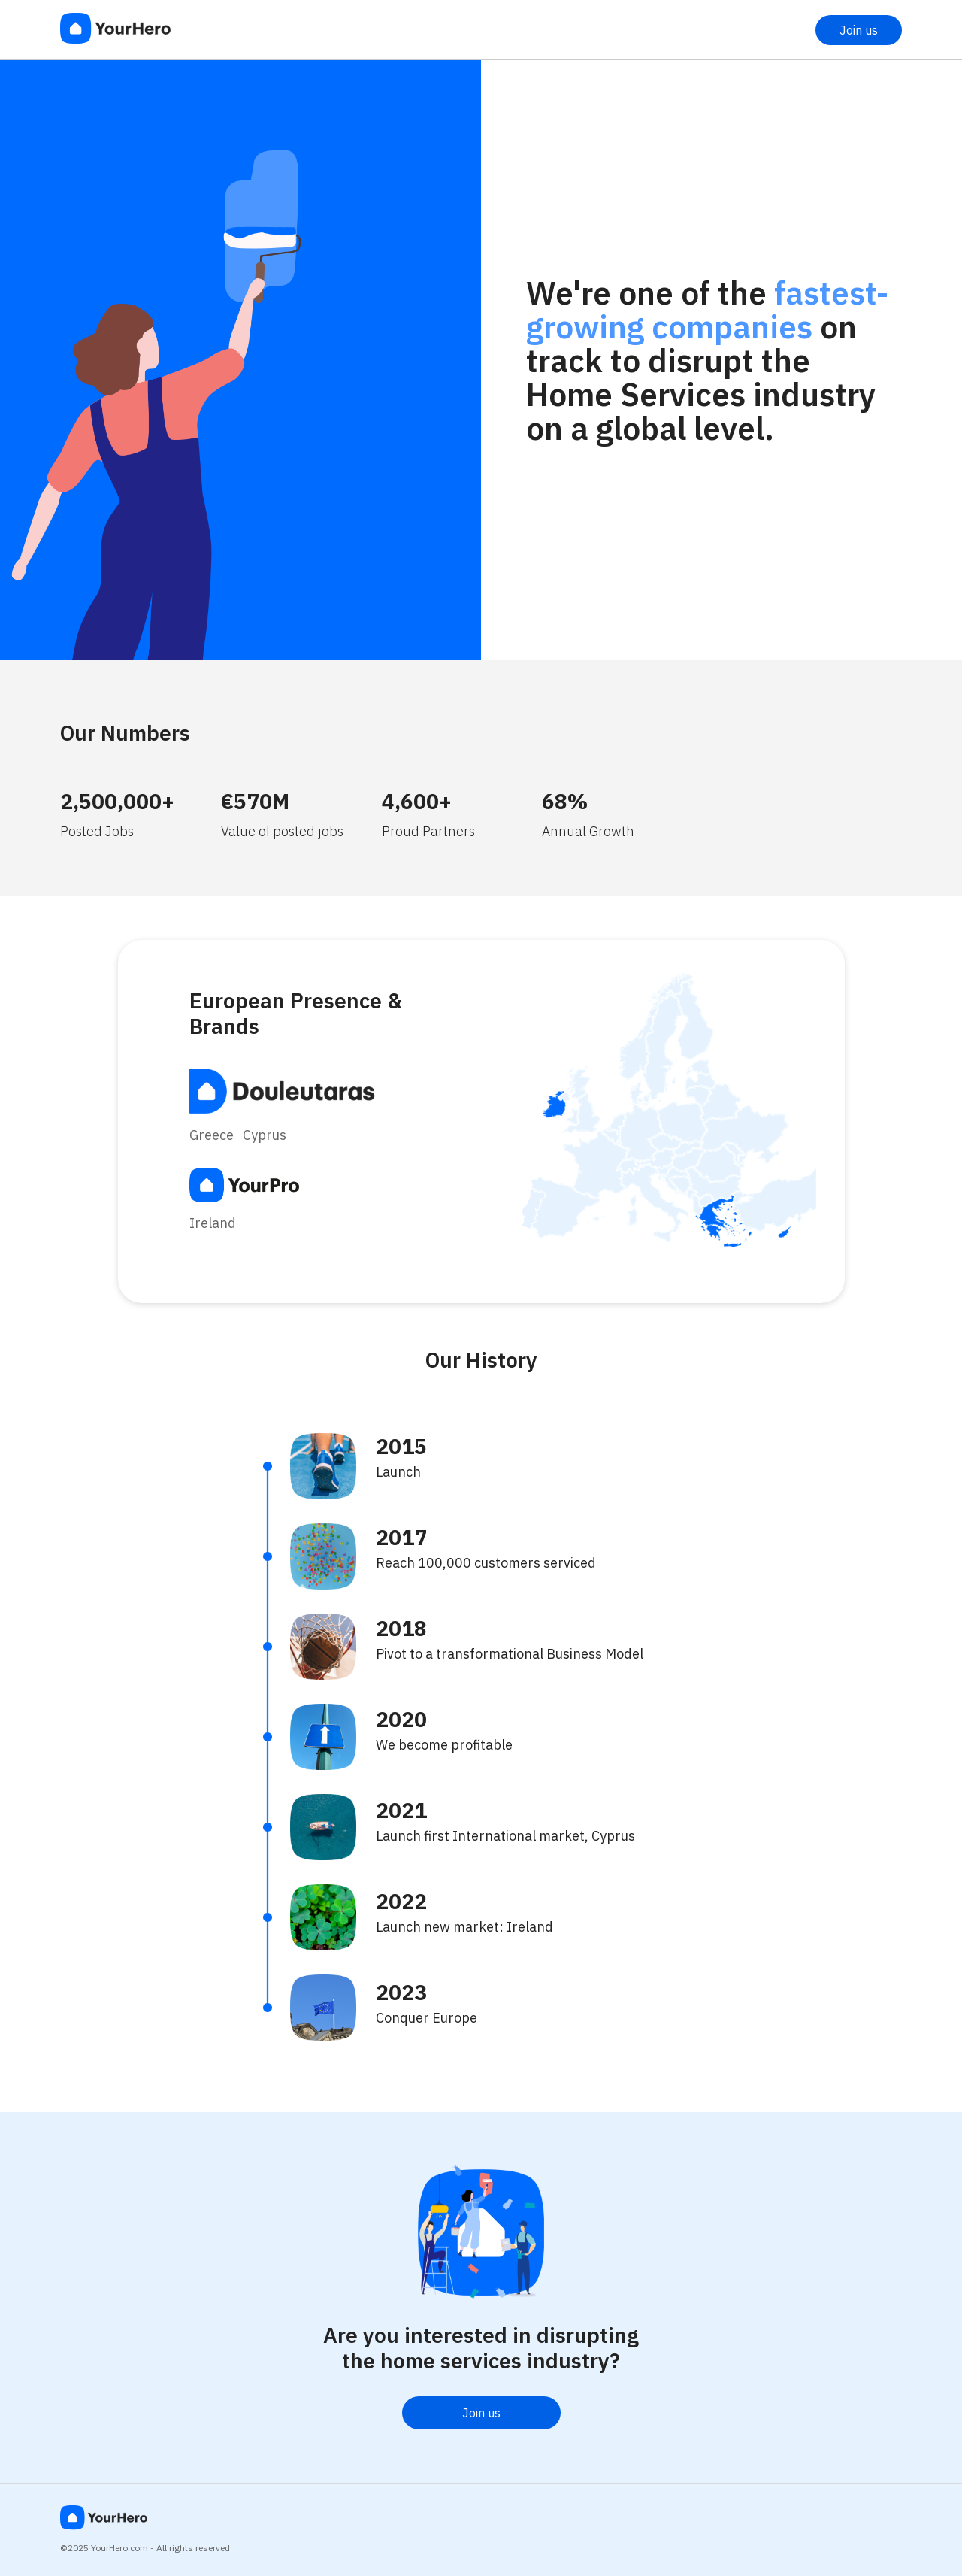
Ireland (212, 1223)
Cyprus (264, 1135)
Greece (211, 1135)
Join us (858, 30)
